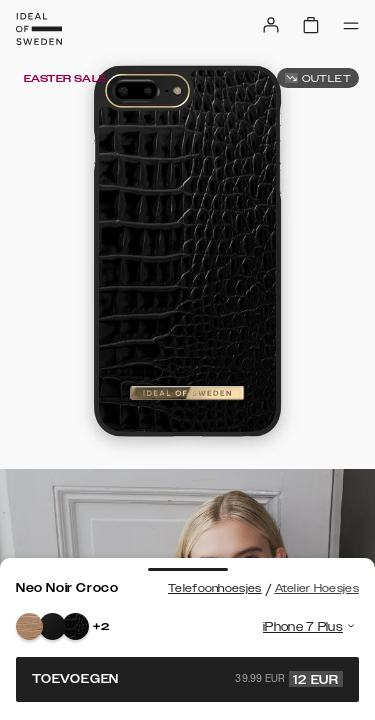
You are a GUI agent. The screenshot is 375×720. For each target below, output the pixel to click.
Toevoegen (187, 679)
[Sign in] (271, 25)
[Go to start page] (39, 29)
